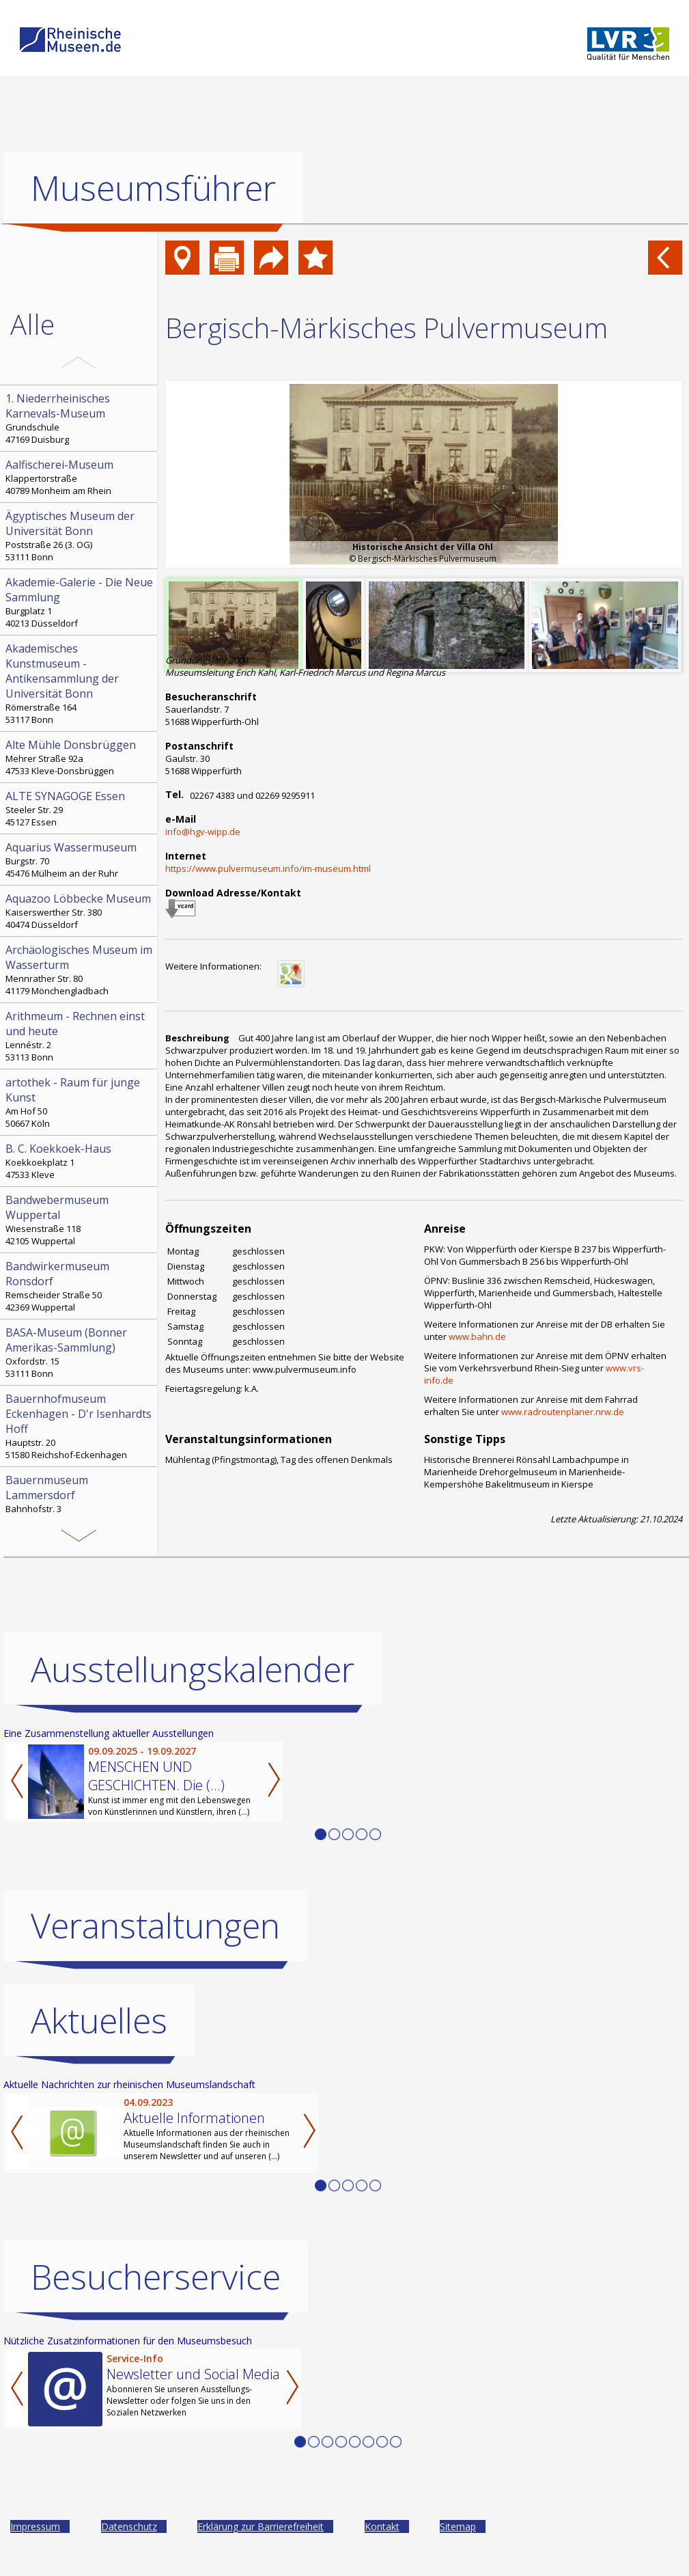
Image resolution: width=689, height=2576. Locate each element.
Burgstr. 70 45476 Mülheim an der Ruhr (79, 859)
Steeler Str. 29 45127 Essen (79, 808)
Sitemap (458, 2526)
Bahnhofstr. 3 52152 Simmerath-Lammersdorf (79, 1499)
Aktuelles (99, 2020)
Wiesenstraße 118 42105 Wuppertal (79, 1219)
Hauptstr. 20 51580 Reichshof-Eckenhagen (79, 1426)
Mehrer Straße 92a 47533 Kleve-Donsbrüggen (79, 757)
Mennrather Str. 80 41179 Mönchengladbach (79, 969)
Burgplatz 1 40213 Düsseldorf (79, 602)
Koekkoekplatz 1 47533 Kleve (79, 1161)
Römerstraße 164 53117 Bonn (79, 683)
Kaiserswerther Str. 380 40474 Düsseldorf (79, 911)
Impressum (35, 2526)
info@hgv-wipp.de (202, 831)
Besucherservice (156, 2276)
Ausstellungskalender (192, 1669)
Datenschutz (129, 2526)
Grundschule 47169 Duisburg (79, 418)
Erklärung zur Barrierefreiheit (260, 2526)
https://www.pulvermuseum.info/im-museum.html (268, 868)
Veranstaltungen (155, 1925)
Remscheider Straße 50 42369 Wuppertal (79, 1286)
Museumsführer (153, 188)
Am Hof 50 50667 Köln (79, 1102)
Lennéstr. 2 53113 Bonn (79, 1036)
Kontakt (382, 2526)
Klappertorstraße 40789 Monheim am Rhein (79, 477)
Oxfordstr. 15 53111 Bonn (79, 1352)
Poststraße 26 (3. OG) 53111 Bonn (79, 535)
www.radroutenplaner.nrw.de (562, 1412)
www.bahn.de (477, 1336)
